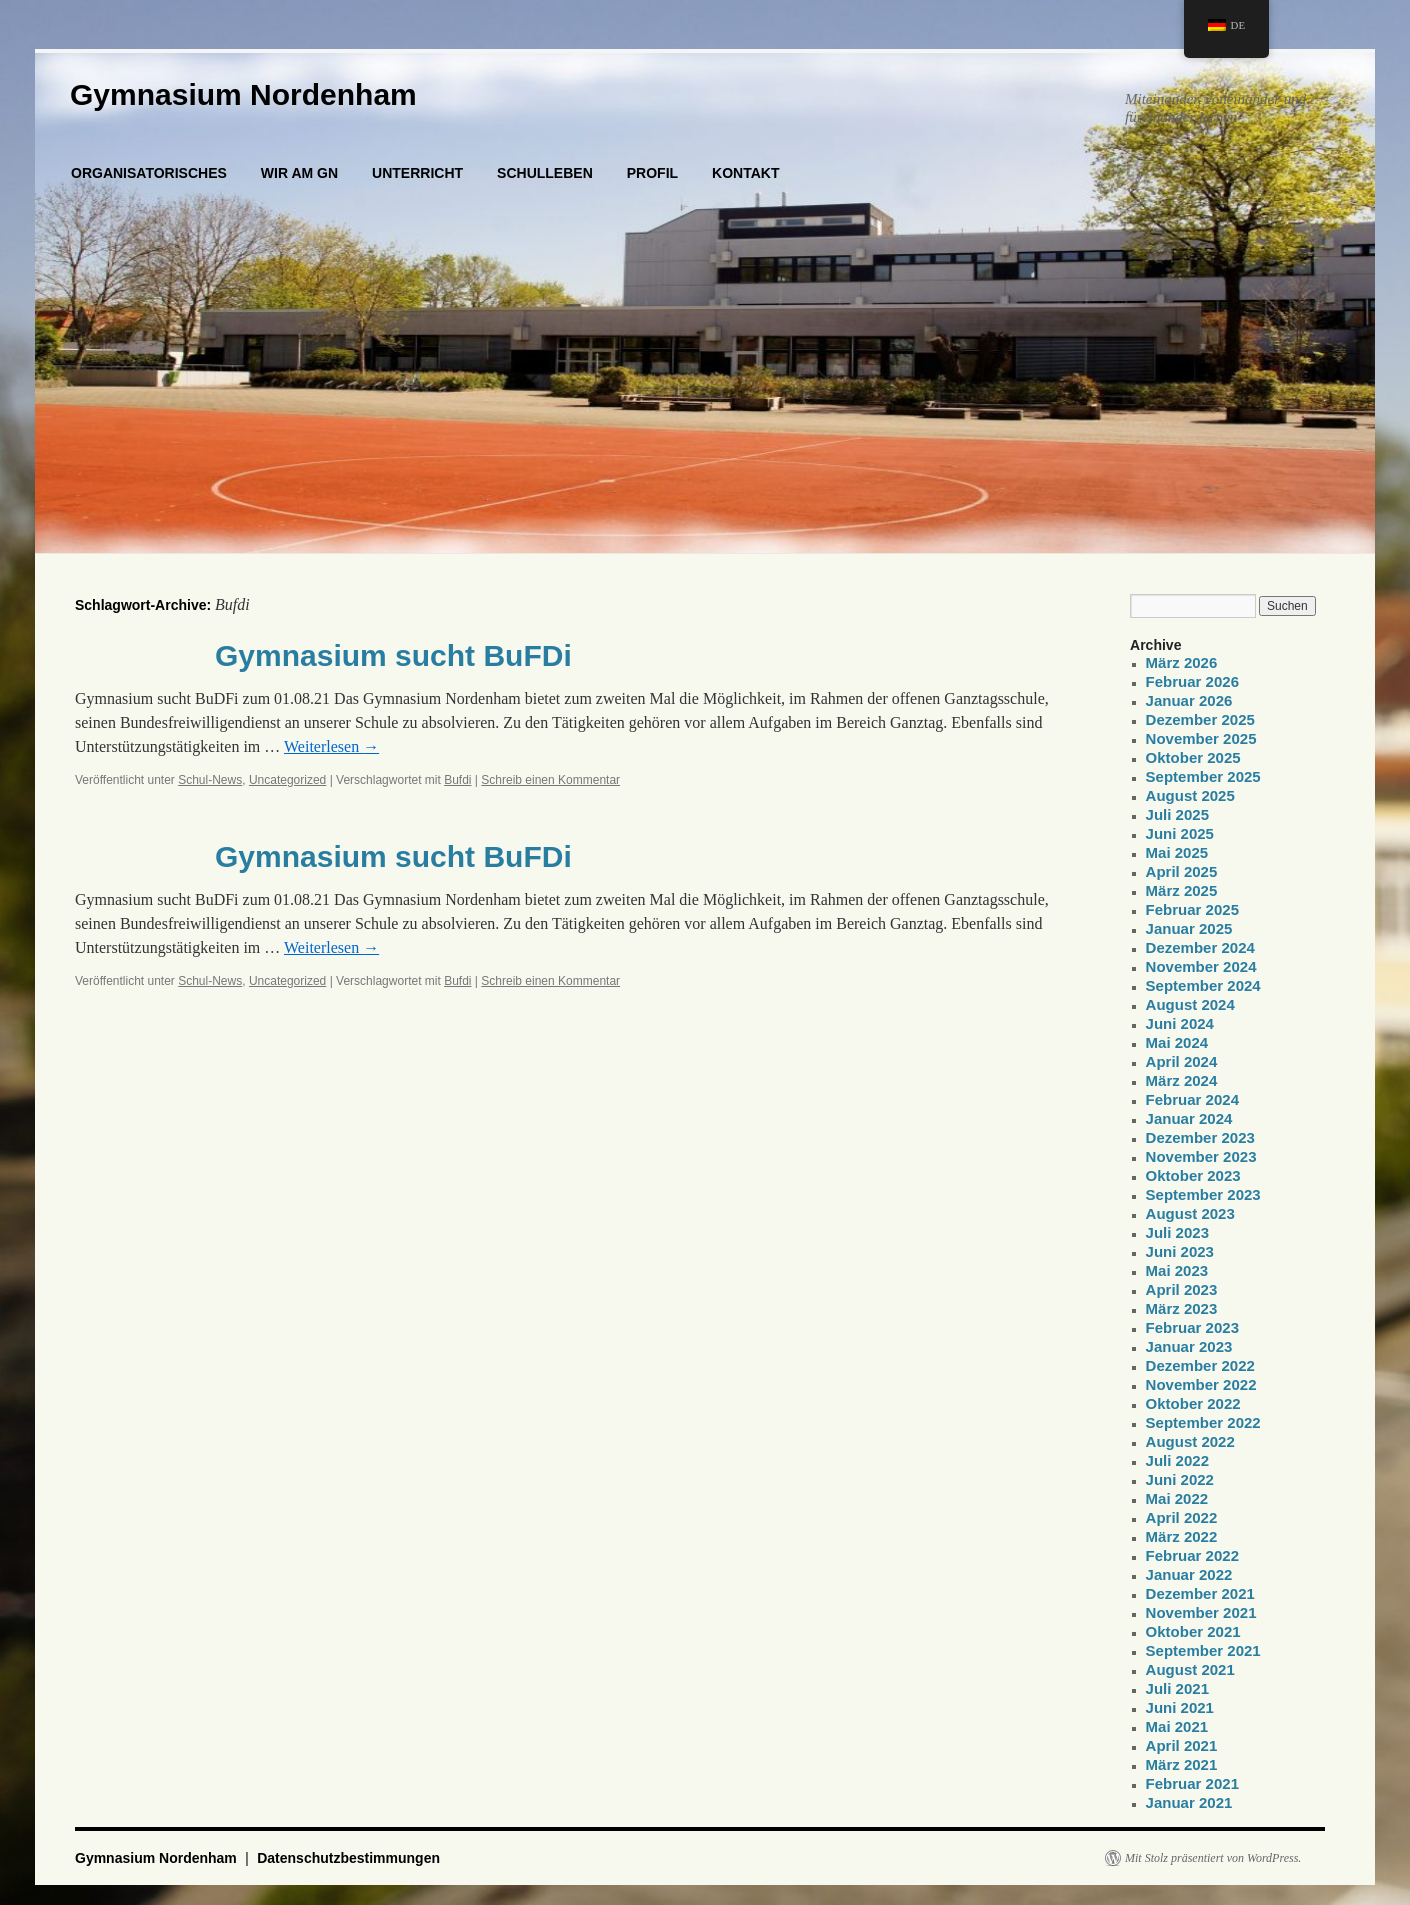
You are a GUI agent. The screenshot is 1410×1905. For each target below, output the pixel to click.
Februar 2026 (1192, 681)
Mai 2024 (1177, 1042)
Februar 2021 (1192, 1783)
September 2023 (1203, 1194)
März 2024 (1182, 1080)
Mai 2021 (1177, 1726)
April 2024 (1182, 1061)
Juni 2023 (1180, 1251)
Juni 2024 (1180, 1023)
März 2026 (1182, 662)
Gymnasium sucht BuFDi (393, 655)
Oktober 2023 (1193, 1175)
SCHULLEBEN (545, 173)
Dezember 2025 (1200, 719)
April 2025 (1182, 871)
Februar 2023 (1192, 1327)
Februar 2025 (1192, 909)
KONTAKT (745, 173)
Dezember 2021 (1200, 1593)
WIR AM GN (299, 173)
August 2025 (1190, 795)
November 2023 (1201, 1156)
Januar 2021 (1189, 1802)
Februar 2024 (1192, 1099)
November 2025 (1201, 738)
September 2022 (1203, 1422)
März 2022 (1182, 1536)
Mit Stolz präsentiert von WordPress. (1213, 1858)
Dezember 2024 (1200, 947)
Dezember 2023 (1200, 1137)
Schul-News (210, 780)
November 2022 (1201, 1384)
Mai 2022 (1177, 1498)
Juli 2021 (1177, 1688)
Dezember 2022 (1200, 1365)
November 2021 (1201, 1612)
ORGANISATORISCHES (149, 173)
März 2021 (1182, 1764)
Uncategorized (287, 780)
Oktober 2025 (1193, 757)
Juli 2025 (1177, 814)
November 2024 (1201, 966)
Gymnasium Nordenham (243, 94)
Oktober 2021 (1193, 1631)
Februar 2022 (1192, 1555)
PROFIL (652, 173)
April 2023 (1182, 1289)
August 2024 (1190, 1004)
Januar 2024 (1189, 1118)
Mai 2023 (1177, 1270)
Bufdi (457, 780)
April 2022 (1182, 1517)
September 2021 (1203, 1650)
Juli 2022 (1177, 1460)
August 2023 (1190, 1213)
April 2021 (1182, 1745)
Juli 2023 (1177, 1232)
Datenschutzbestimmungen (348, 1858)
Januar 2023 (1189, 1346)
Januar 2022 (1189, 1574)
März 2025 (1182, 890)
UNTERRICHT (417, 173)
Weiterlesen (331, 746)
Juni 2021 (1180, 1707)
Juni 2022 (1180, 1479)
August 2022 (1190, 1441)
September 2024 (1203, 985)
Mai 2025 (1177, 852)
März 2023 (1182, 1308)
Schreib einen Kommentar (550, 780)
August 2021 (1190, 1669)
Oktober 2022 (1193, 1403)
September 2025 (1203, 776)
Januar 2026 (1189, 700)
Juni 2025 (1180, 833)
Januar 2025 (1189, 928)
